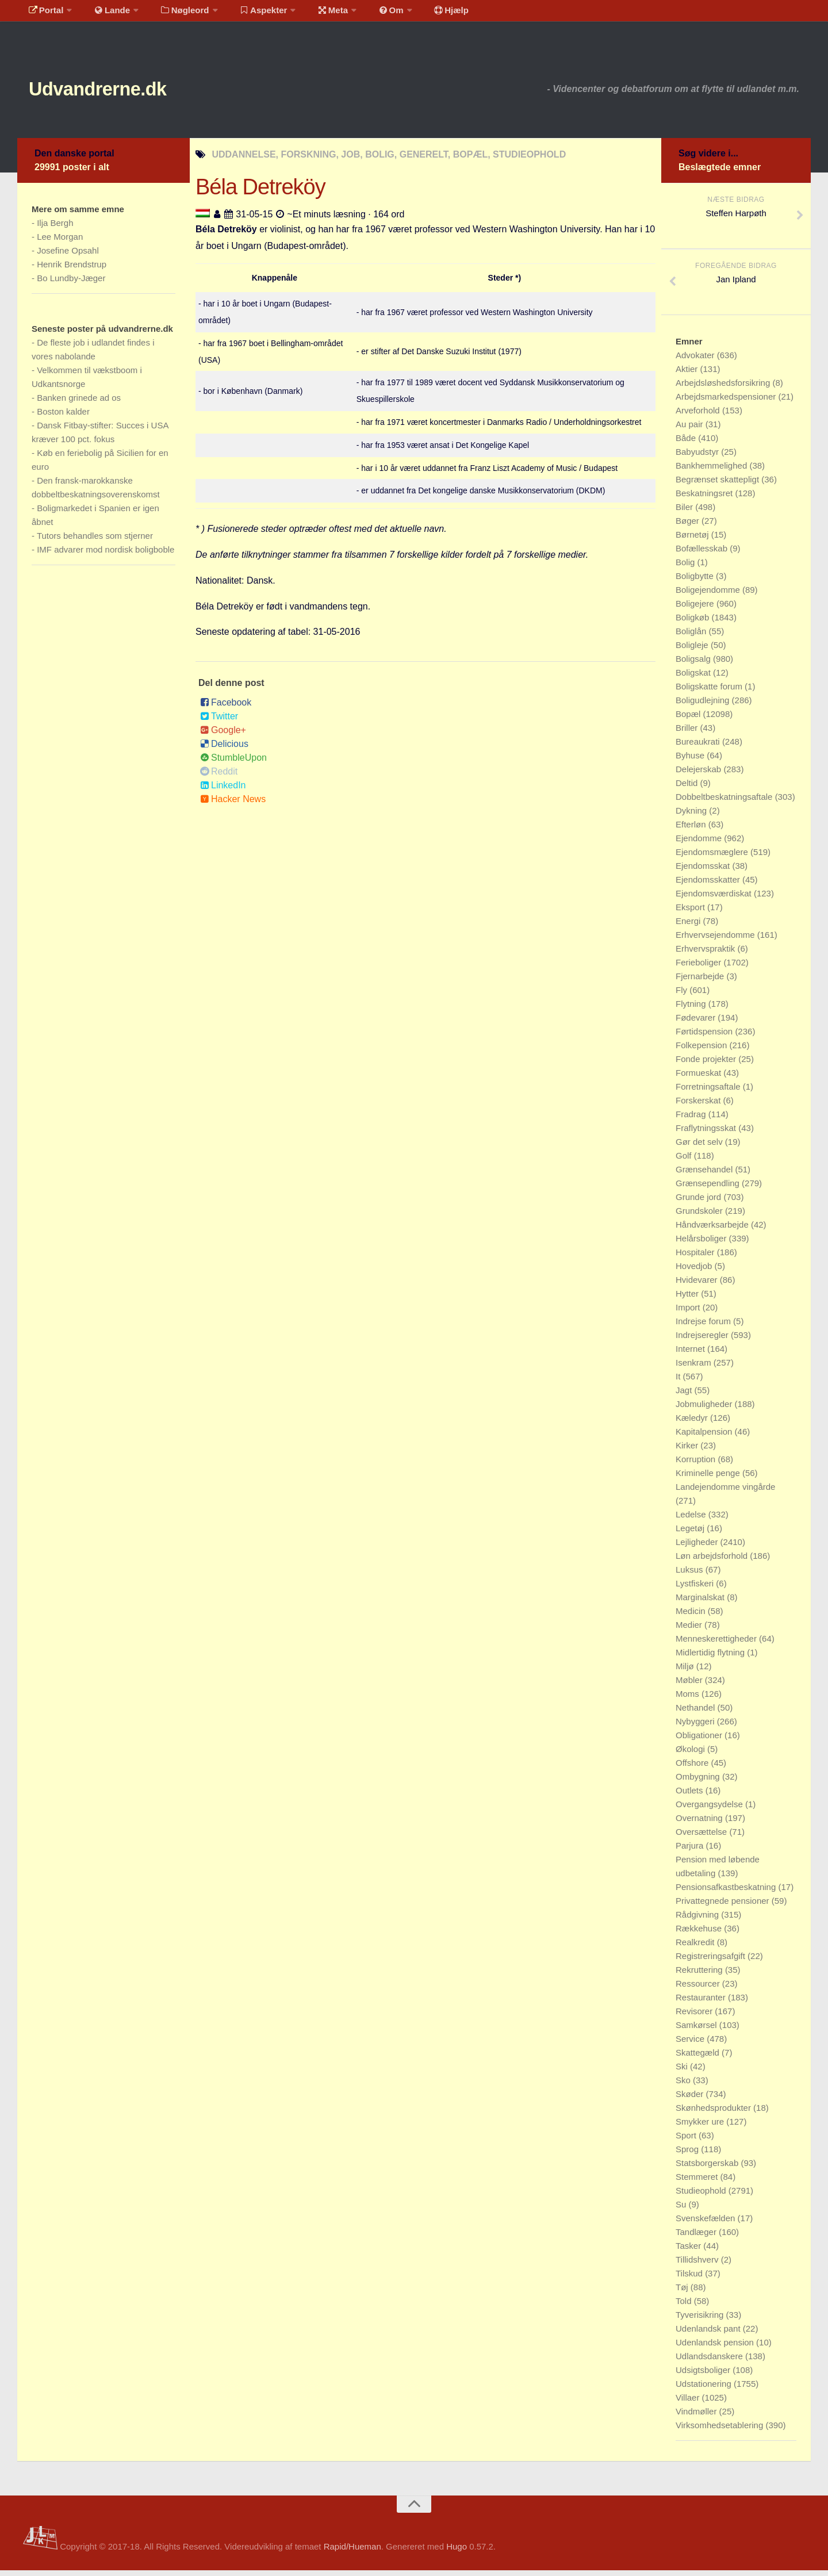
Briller (688, 733)
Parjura (691, 1851)
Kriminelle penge (709, 1478)
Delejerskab (699, 775)
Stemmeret (698, 2182)
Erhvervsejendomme (716, 940)
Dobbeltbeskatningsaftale (725, 802)
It (679, 1382)
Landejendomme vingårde (725, 1492)
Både (687, 443)
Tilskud (690, 2279)
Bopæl (689, 719)
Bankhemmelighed (712, 471)
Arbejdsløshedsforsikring (724, 388)
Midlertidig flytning (711, 1658)
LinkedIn (223, 791)
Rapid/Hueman (352, 2552)
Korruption (697, 1465)
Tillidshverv (698, 2265)
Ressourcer (699, 1989)
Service (691, 2044)
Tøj (683, 2293)
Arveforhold (699, 416)
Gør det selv (700, 1147)
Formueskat (699, 1078)
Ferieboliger (699, 968)
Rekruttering (700, 1975)
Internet (691, 1354)
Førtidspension (705, 1037)
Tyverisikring (701, 2320)
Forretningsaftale (709, 1092)
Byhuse (691, 761)
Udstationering (705, 2389)
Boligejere (696, 609)
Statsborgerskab (708, 2169)
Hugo (456, 2552)
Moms (689, 1699)
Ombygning (699, 1782)
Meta (314, 14)
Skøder (691, 2099)
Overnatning (700, 1823)
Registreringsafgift (711, 1961)
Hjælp (423, 14)
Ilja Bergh (55, 228)
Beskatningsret (705, 499)
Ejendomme (700, 844)
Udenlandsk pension (716, 2348)
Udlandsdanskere (710, 2362)
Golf (685, 1161)
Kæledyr (693, 1423)
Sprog (688, 2155)
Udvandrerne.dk (119, 91)
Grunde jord (699, 1203)
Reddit (218, 777)
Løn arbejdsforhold (713, 1561)
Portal (43, 14)
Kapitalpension (705, 1437)
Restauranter (702, 2003)
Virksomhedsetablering (720, 2431)
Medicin (692, 1616)
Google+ (223, 736)
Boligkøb (694, 623)
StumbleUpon (233, 763)
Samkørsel (697, 2030)
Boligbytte (696, 581)
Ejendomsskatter (709, 885)
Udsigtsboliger (704, 2375)
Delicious (224, 749)
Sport (687, 2141)
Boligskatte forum (710, 692)
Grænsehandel (705, 1175)
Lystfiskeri (696, 1589)
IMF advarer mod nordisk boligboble (105, 555)
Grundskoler (700, 1216)
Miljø (686, 1672)
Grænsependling (709, 1189)
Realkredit (696, 1948)
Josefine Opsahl (68, 256)
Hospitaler (696, 1258)
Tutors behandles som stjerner (95, 541)
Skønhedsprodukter (714, 2113)
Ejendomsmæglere (713, 857)
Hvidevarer (698, 1285)
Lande (105, 14)
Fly (682, 995)
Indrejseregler (703, 1341)
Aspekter (249, 14)
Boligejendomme (709, 595)
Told (685, 2307)
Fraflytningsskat (707, 1133)
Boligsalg (694, 664)
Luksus (691, 1575)
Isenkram (695, 1368)
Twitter (219, 722)
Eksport (691, 913)
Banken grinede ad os (79, 403)
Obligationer (700, 1741)
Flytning (692, 1009)
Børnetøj (693, 540)
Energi (689, 926)
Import (689, 1313)
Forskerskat (699, 1106)
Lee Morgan (60, 242)
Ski (683, 2072)
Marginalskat (701, 1603)
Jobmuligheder (705, 1409)
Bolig (686, 568)
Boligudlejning (704, 706)
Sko (684, 2086)
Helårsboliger (702, 1244)
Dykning (692, 816)
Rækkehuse (700, 1934)
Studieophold (702, 2196)
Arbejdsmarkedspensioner (727, 402)
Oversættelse (702, 1837)
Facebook (225, 708)
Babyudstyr (698, 457)
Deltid (688, 788)
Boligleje (693, 651)
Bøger (689, 526)
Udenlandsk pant (709, 2334)
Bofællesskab (703, 554)
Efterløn (692, 830)
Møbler (690, 1685)
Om (368, 14)
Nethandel (697, 1713)
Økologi (691, 1754)
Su (682, 2210)
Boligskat (694, 678)
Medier (690, 1630)
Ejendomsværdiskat (715, 899)
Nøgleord (174, 14)
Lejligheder (698, 1547)
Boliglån (692, 637)
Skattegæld (699, 2058)
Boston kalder (63, 417)
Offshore (693, 1768)
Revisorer (695, 2017)
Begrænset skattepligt (718, 485)
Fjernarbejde (701, 982)
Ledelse (692, 1520)
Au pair (691, 430)
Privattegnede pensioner (724, 1906)
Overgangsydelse (710, 1810)
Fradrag (692, 1120)
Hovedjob (695, 1271)
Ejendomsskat (704, 871)
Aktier (688, 374)
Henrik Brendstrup (71, 270)
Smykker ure (701, 2127)
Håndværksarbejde (713, 1230)
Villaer (689, 2403)
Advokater (696, 361)
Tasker (689, 2251)
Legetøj (691, 1534)
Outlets (691, 1796)
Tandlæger (697, 2237)
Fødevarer (697, 1023)
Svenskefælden (707, 2224)
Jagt (685, 1396)
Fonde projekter (707, 1065)
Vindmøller (697, 2417)
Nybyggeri (696, 1727)
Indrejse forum (704, 1327)
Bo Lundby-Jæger (71, 284)
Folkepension (702, 1051)
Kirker (688, 1451)
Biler (685, 513)
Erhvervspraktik (707, 954)
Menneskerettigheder (717, 1644)
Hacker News (233, 805)
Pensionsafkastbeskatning (727, 1892)
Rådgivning (698, 1920)
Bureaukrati (699, 747)
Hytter (688, 1299)
